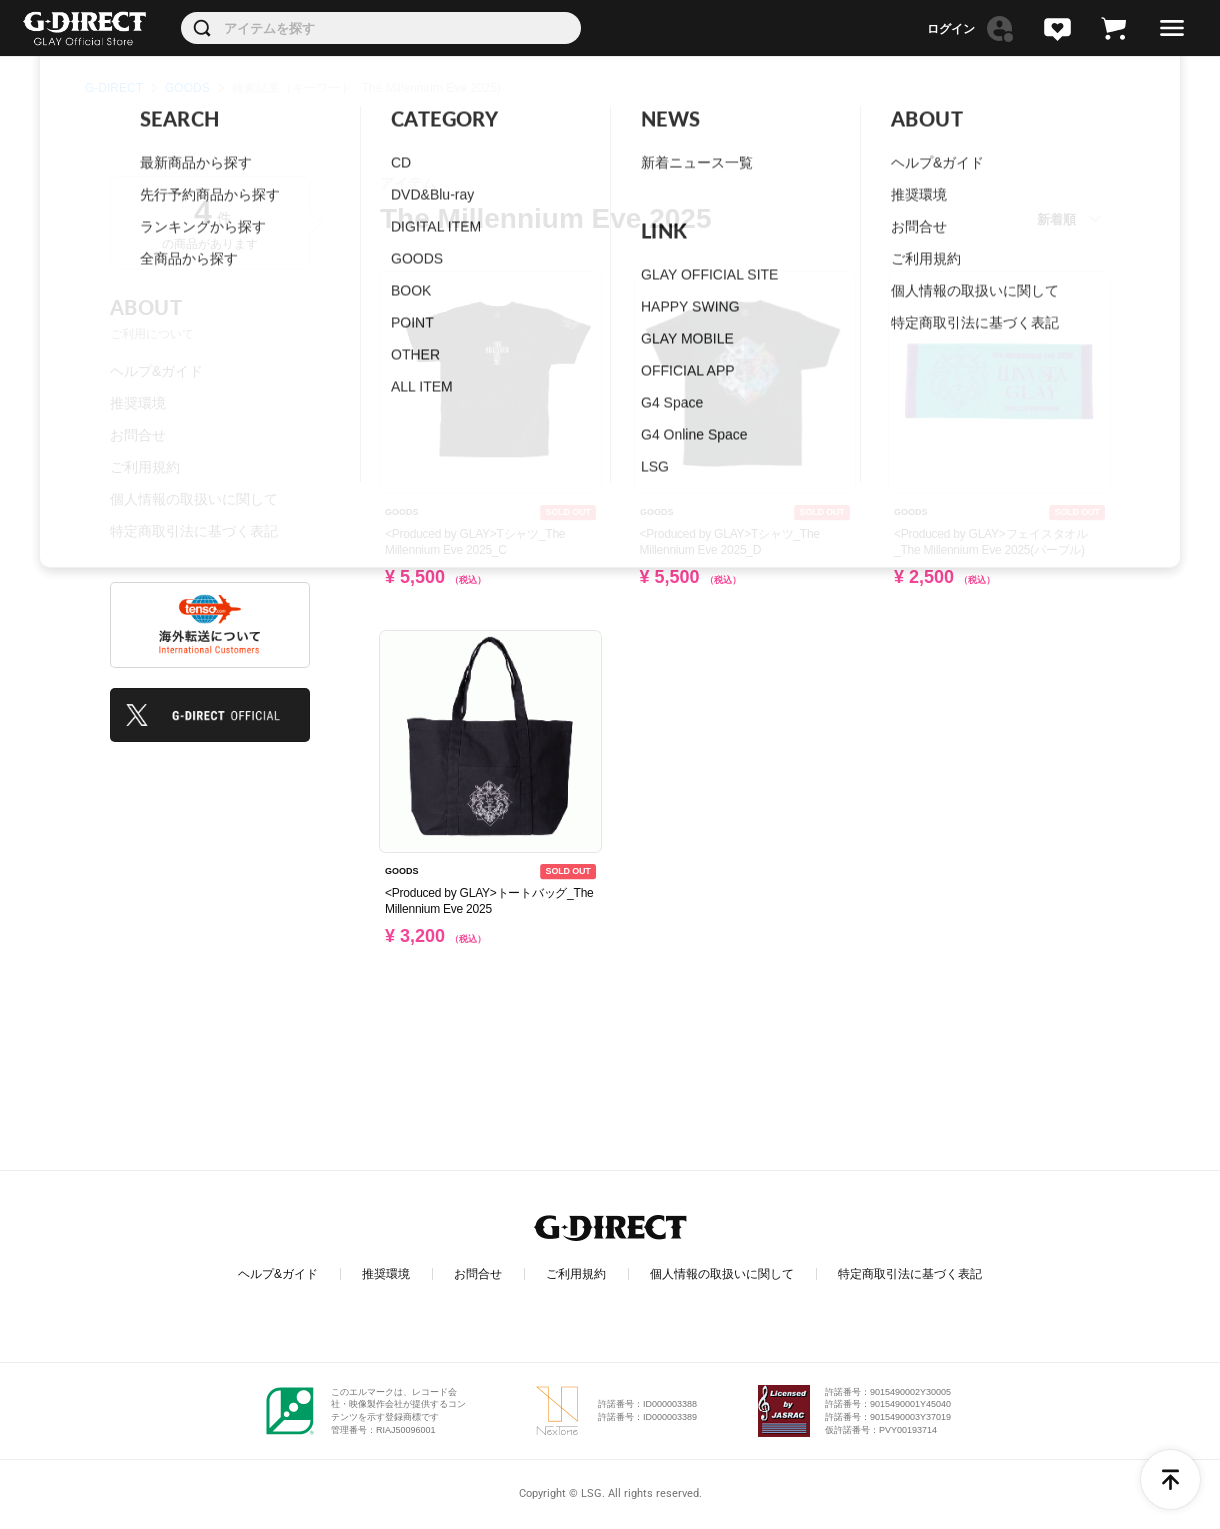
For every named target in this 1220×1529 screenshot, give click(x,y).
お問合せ (138, 435)
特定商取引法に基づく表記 (194, 531)
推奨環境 (138, 403)
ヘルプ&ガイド (156, 371)
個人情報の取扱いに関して (194, 499)
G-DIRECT (114, 88)
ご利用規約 (145, 467)
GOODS (187, 88)
